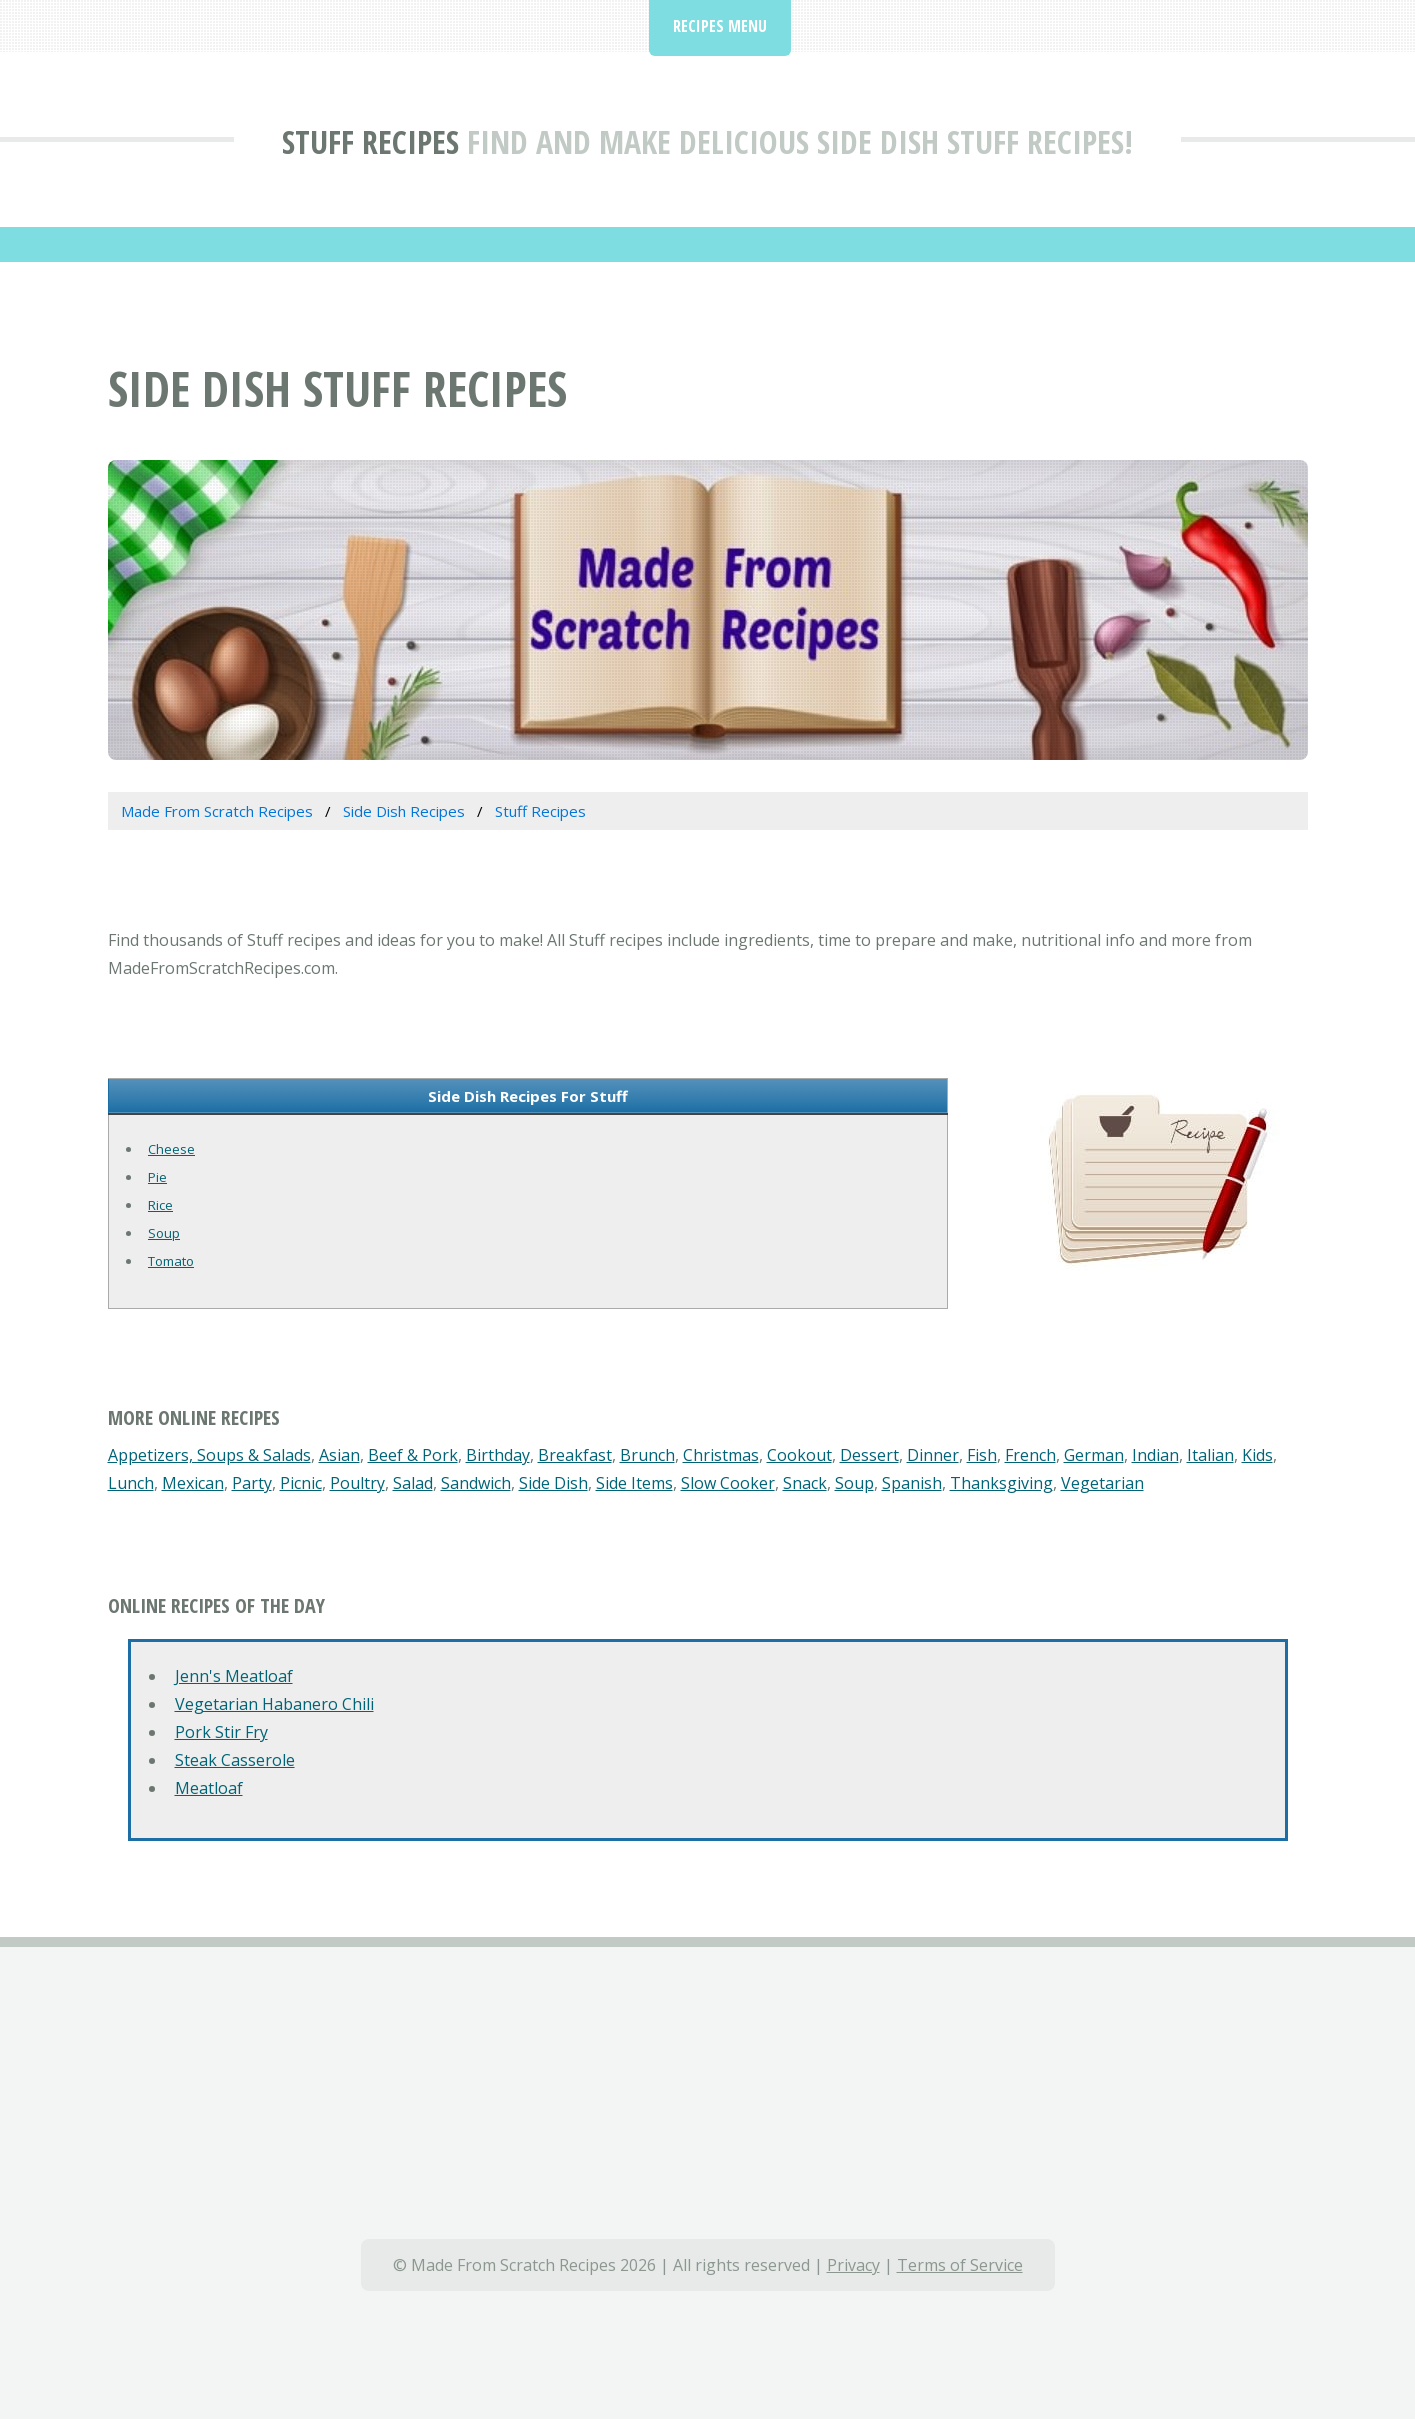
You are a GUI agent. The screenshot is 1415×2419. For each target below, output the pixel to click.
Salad (413, 1483)
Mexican (193, 1483)
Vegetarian (1102, 1483)
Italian (1210, 1455)
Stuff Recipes (370, 141)
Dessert (869, 1455)
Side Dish (553, 1483)
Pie (157, 1177)
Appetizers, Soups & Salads (209, 1455)
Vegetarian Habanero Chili (274, 1704)
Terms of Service (960, 2265)
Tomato (171, 1261)
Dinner (933, 1455)
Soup (164, 1233)
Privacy (853, 2265)
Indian (1155, 1455)
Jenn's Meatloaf (234, 1676)
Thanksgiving (1001, 1483)
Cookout (799, 1455)
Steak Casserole (235, 1760)
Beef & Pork (413, 1455)
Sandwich (476, 1483)
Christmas (721, 1455)
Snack (805, 1483)
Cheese (171, 1149)
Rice (160, 1205)
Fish (982, 1455)
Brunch (647, 1455)
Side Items (634, 1483)
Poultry (357, 1483)
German (1094, 1455)
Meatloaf (209, 1788)
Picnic (301, 1483)
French (1030, 1455)
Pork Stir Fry (221, 1732)
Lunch (131, 1483)
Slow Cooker (728, 1483)
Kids (1257, 1455)
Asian (339, 1455)
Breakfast (575, 1455)
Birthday (498, 1455)
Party (252, 1483)
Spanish (912, 1483)
